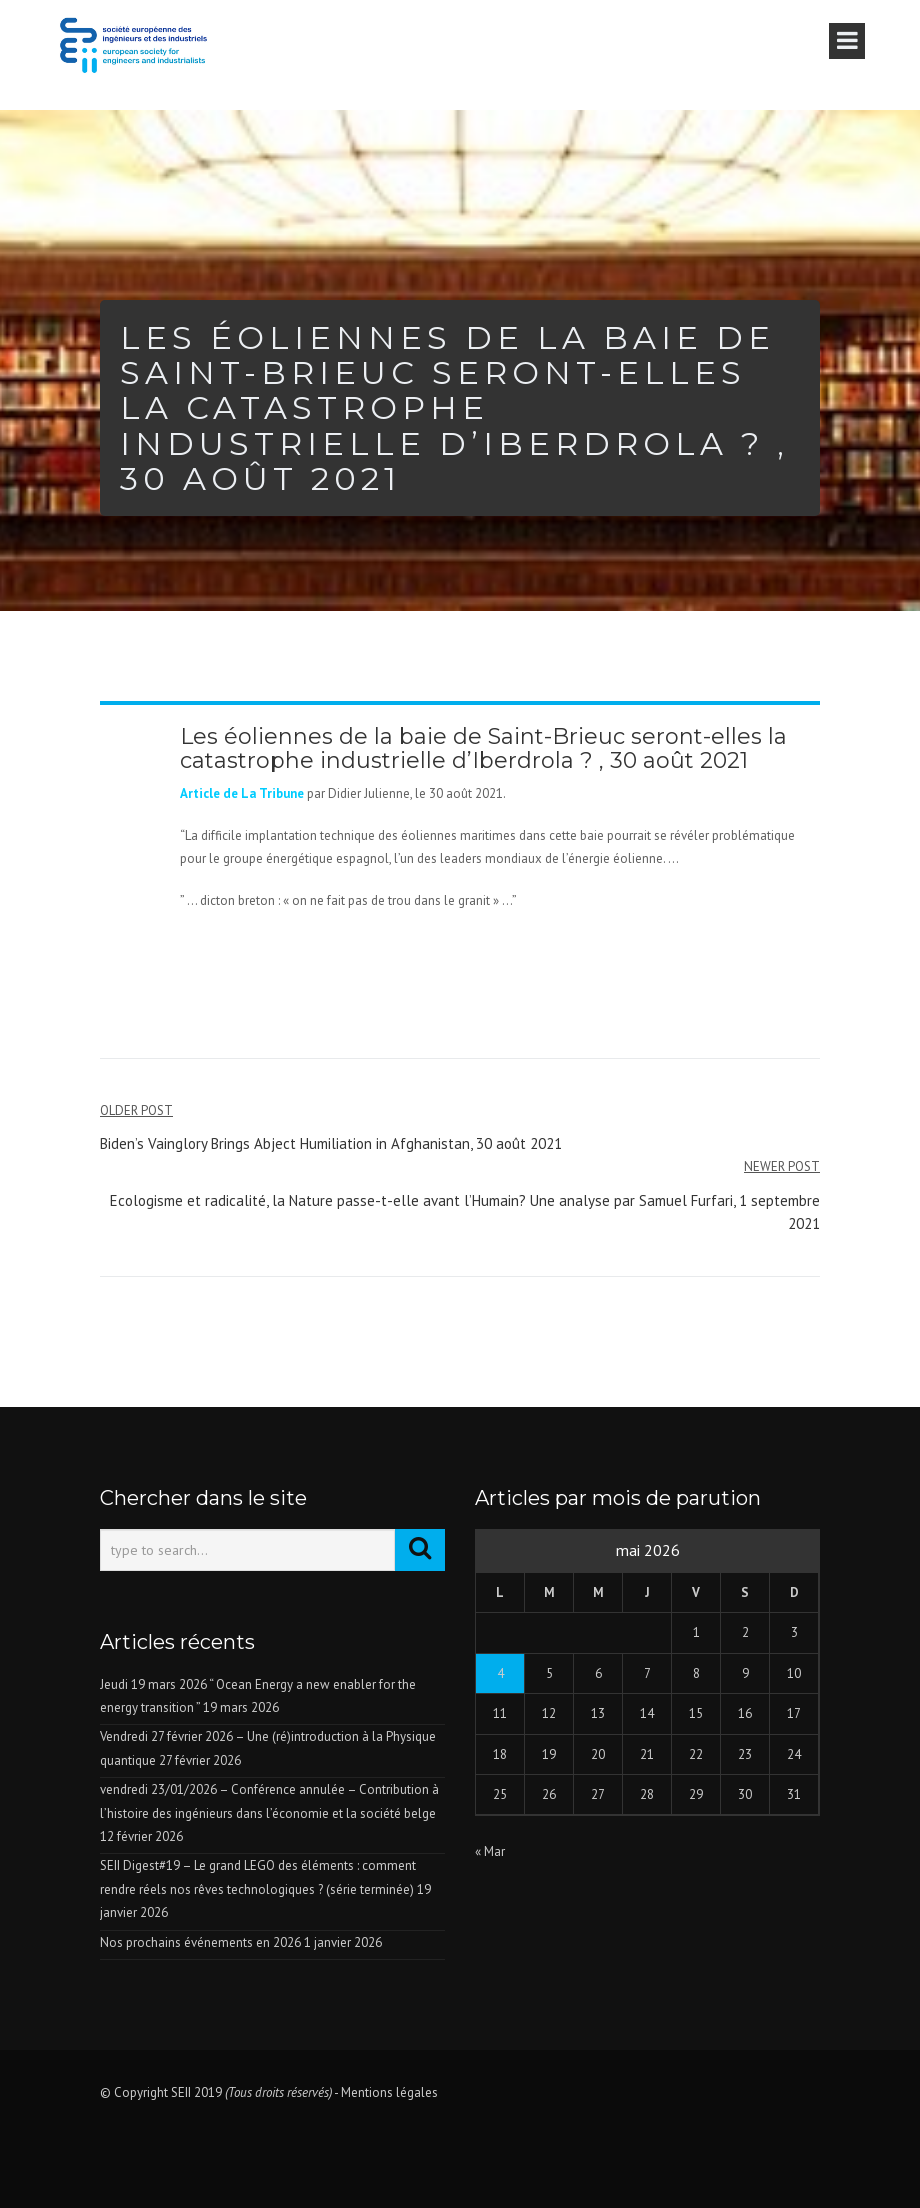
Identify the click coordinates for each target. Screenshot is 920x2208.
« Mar (490, 1851)
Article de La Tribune (242, 793)
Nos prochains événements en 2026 (200, 1942)
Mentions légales (389, 2092)
